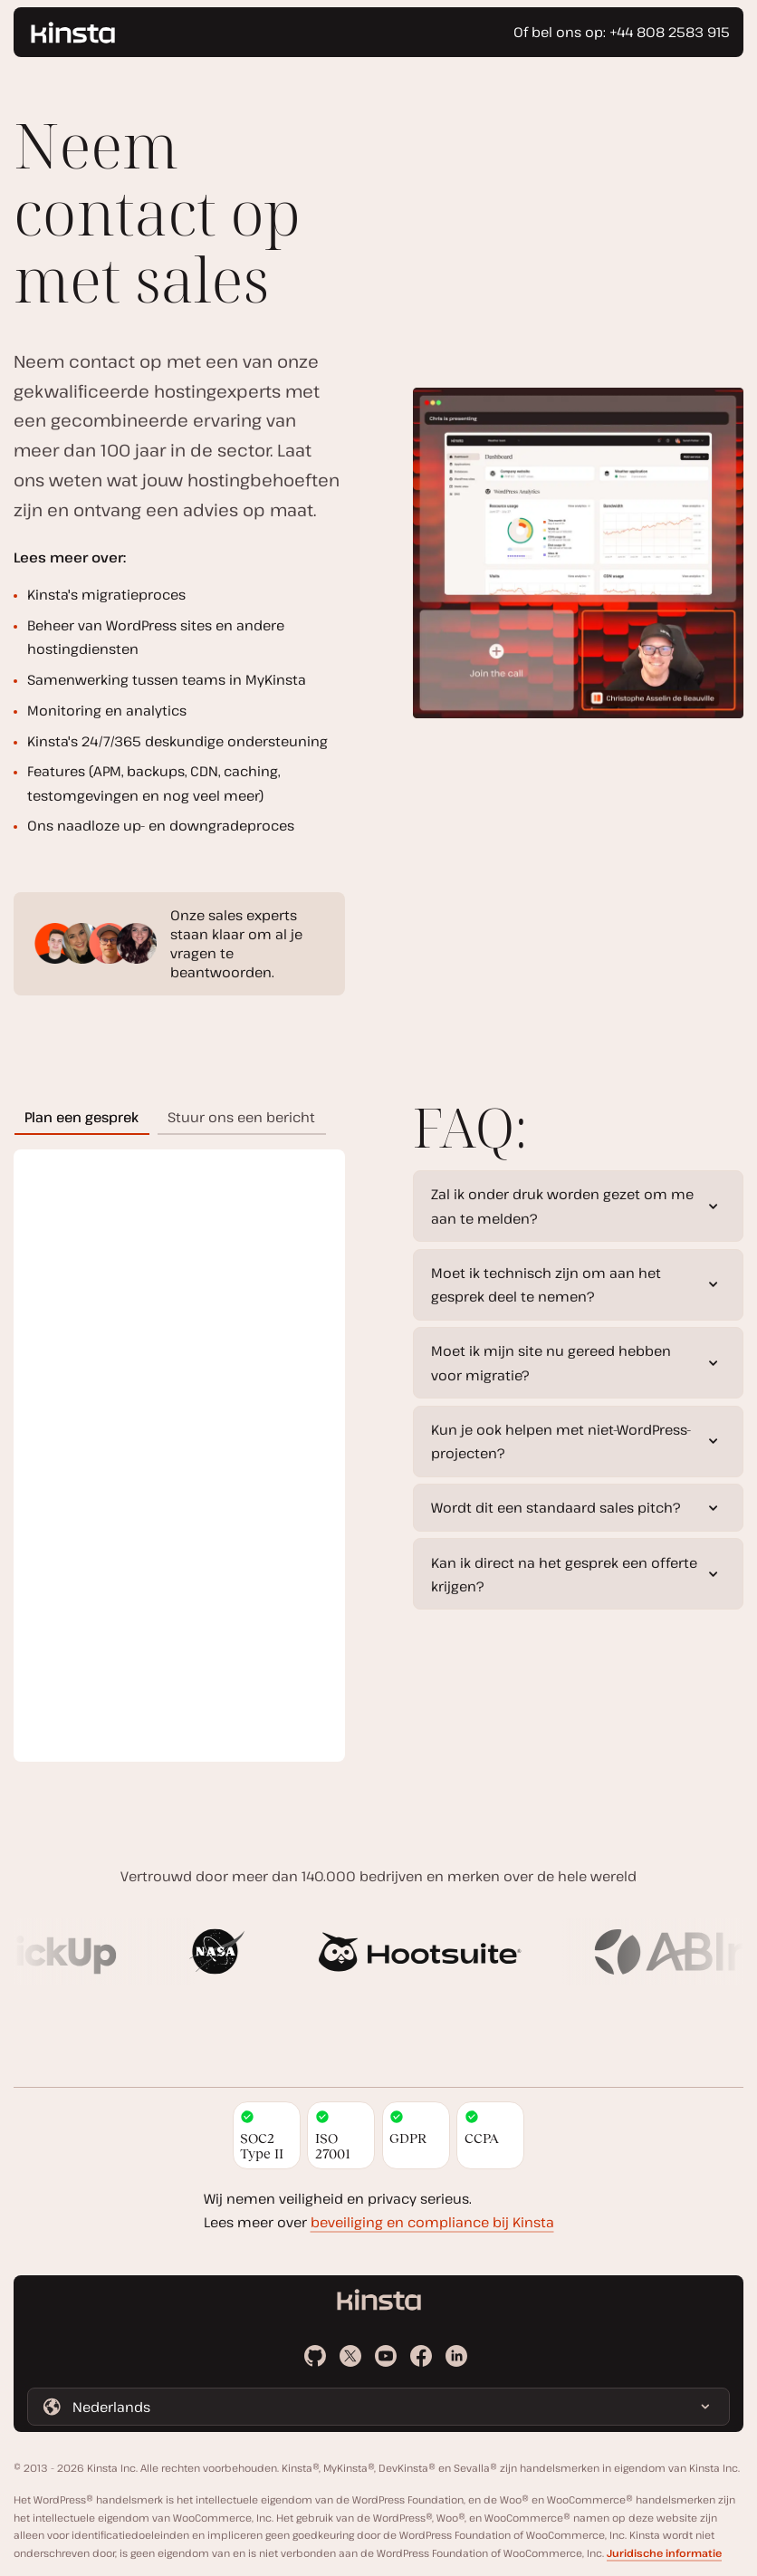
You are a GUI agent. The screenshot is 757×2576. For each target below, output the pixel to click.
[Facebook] (421, 2356)
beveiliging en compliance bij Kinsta (432, 2222)
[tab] (82, 1116)
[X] (350, 2356)
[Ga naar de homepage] (73, 32)
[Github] (315, 2356)
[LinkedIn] (456, 2356)
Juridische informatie (664, 2553)
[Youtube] (386, 2356)
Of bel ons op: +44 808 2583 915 (621, 32)
